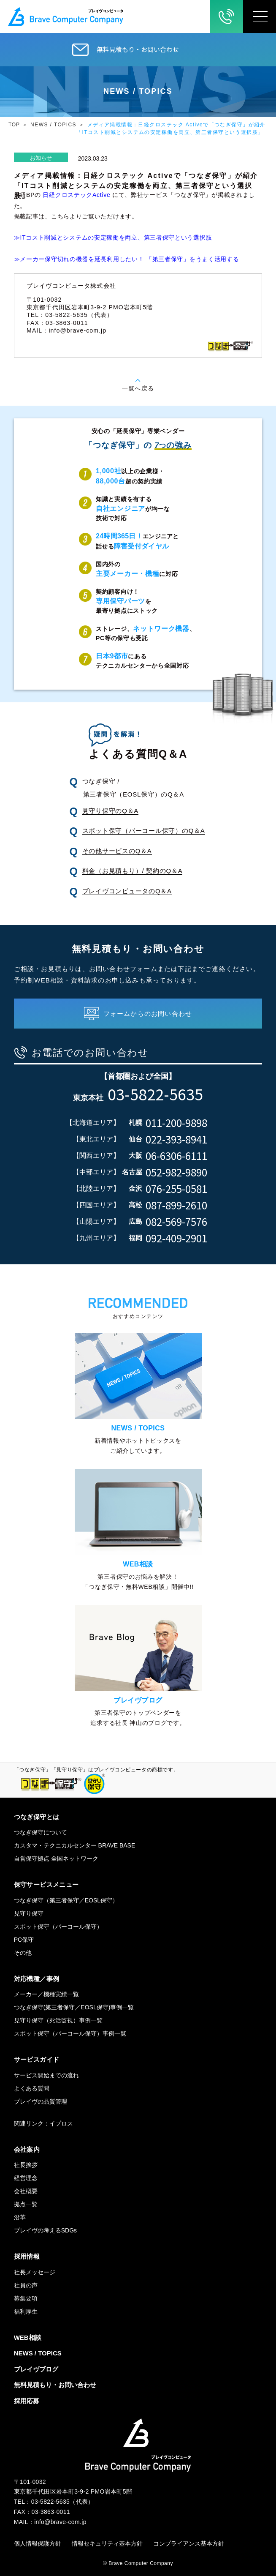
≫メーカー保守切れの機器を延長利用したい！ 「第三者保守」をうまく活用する (126, 259)
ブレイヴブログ (36, 2369)
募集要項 (26, 2298)
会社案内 (27, 2149)
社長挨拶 (26, 2164)
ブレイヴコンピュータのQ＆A (127, 891)
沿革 (20, 2217)
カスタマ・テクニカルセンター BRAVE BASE (74, 1845)
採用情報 (27, 2256)
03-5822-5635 (155, 1094)
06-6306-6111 (176, 1156)
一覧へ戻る (138, 388)
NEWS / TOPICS (53, 125)
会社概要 (26, 2191)
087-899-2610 (176, 1205)
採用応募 (26, 2400)
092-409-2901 (176, 1238)
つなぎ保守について (40, 1832)
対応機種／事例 (37, 1978)
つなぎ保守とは (37, 1816)
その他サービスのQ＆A (117, 850)
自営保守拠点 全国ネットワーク (56, 1858)
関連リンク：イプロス (43, 2123)
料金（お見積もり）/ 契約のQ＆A (132, 870)
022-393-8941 (176, 1139)
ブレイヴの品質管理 (40, 2101)
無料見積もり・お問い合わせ (138, 49)
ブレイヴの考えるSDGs (45, 2230)
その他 (23, 1952)
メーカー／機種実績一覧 (46, 1994)
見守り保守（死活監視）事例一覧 (58, 2020)
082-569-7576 (176, 1222)
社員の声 (26, 2285)
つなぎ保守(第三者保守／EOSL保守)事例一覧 (74, 2007)
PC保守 (24, 1939)
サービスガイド (37, 2059)
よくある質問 (31, 2088)
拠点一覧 (26, 2204)
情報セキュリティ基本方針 (107, 2543)
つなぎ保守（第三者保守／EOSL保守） (66, 1900)
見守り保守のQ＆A (110, 810)
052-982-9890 (176, 1172)
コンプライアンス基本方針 (188, 2543)
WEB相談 (27, 2337)
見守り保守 (28, 1913)
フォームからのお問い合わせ (147, 1013)
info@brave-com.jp (77, 330)
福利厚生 (26, 2311)
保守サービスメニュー (46, 1884)
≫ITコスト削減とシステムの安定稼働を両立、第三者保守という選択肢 (113, 237)
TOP (14, 125)
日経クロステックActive (76, 194)
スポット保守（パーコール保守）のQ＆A (143, 830)
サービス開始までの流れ (46, 2075)
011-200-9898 (176, 1123)
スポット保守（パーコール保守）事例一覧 (70, 2033)
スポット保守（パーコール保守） (58, 1926)
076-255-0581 (176, 1189)
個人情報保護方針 (37, 2543)
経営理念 (26, 2178)
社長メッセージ (34, 2272)
